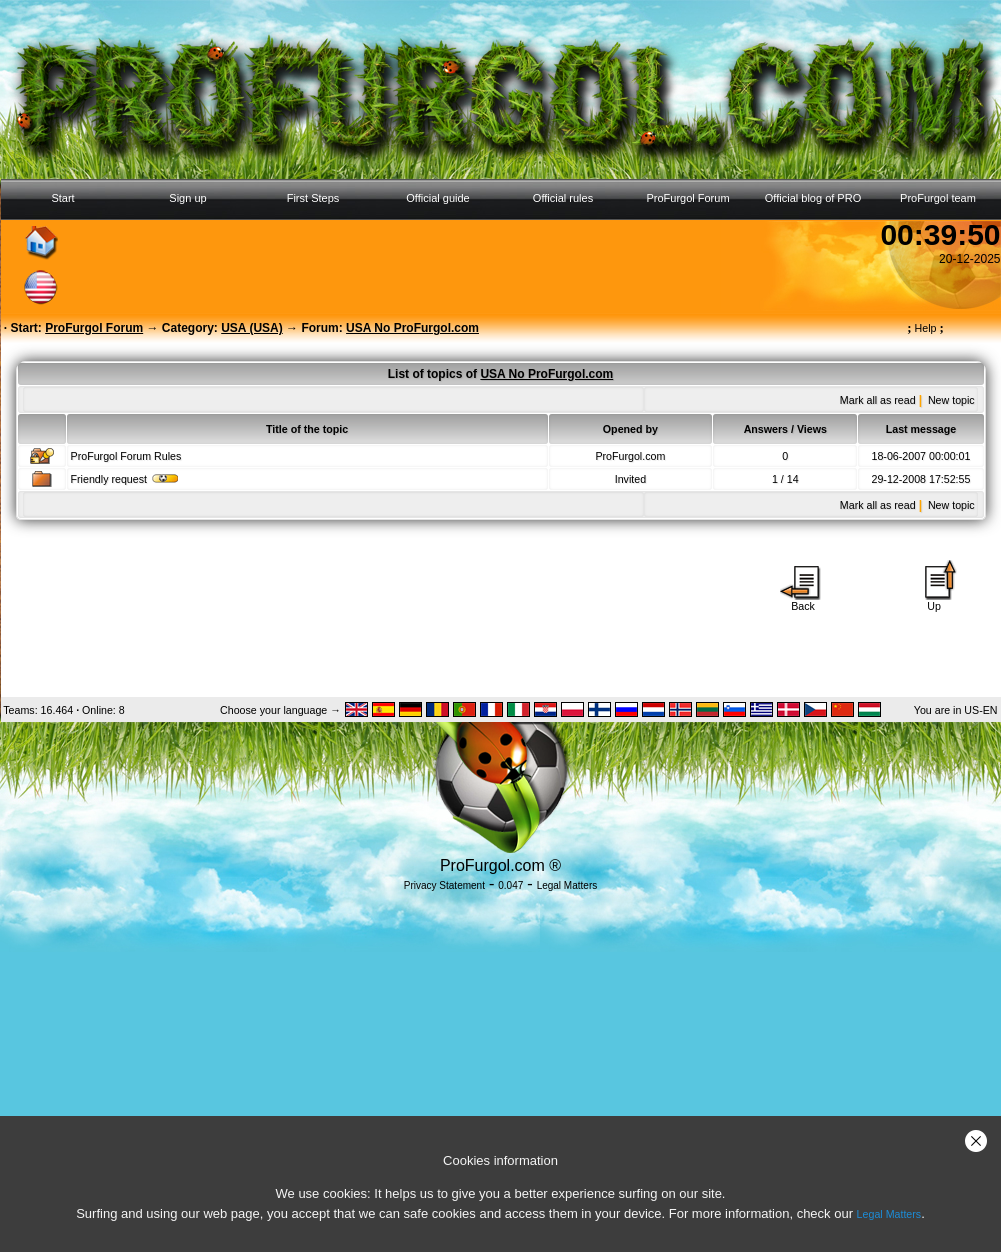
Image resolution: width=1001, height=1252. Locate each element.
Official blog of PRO (813, 198)
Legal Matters (889, 1214)
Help (925, 328)
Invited (630, 479)
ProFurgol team (938, 198)
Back (803, 601)
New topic (951, 400)
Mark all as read (878, 400)
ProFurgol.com (630, 456)
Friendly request (125, 479)
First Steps (313, 198)
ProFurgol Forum (687, 198)
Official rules (563, 198)
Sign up (187, 198)
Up (934, 601)
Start (62, 198)
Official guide (437, 198)
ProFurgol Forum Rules (126, 456)
